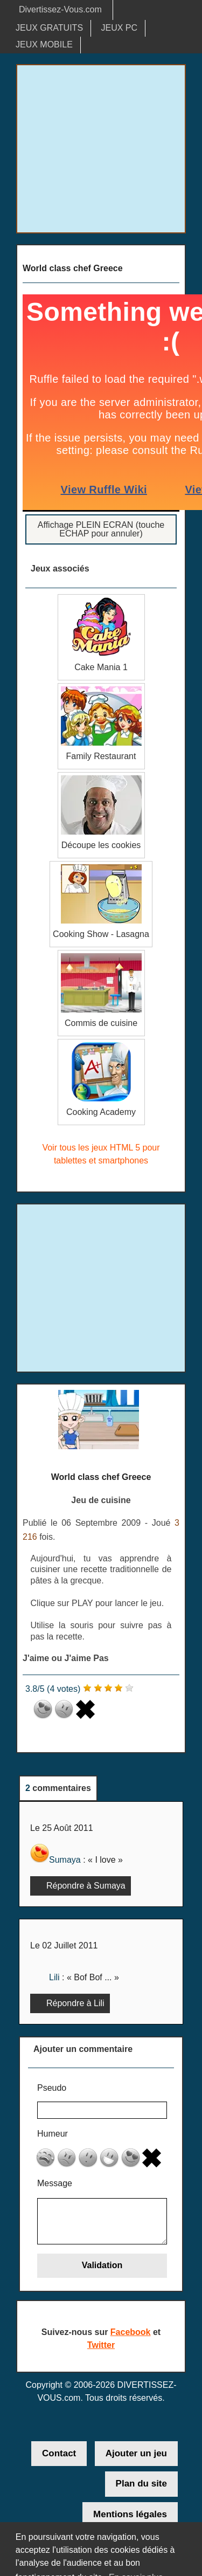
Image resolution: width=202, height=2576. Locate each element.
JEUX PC (119, 27)
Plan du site (141, 2485)
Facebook (130, 2333)
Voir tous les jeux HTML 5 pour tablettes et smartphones (100, 1154)
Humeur (52, 2134)
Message (54, 2183)
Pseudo (51, 2087)
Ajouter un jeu (136, 2454)
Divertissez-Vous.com (60, 9)
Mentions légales (130, 2515)
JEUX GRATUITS (49, 27)
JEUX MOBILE (44, 44)
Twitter (101, 2346)
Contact (59, 2454)
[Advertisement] (101, 149)
